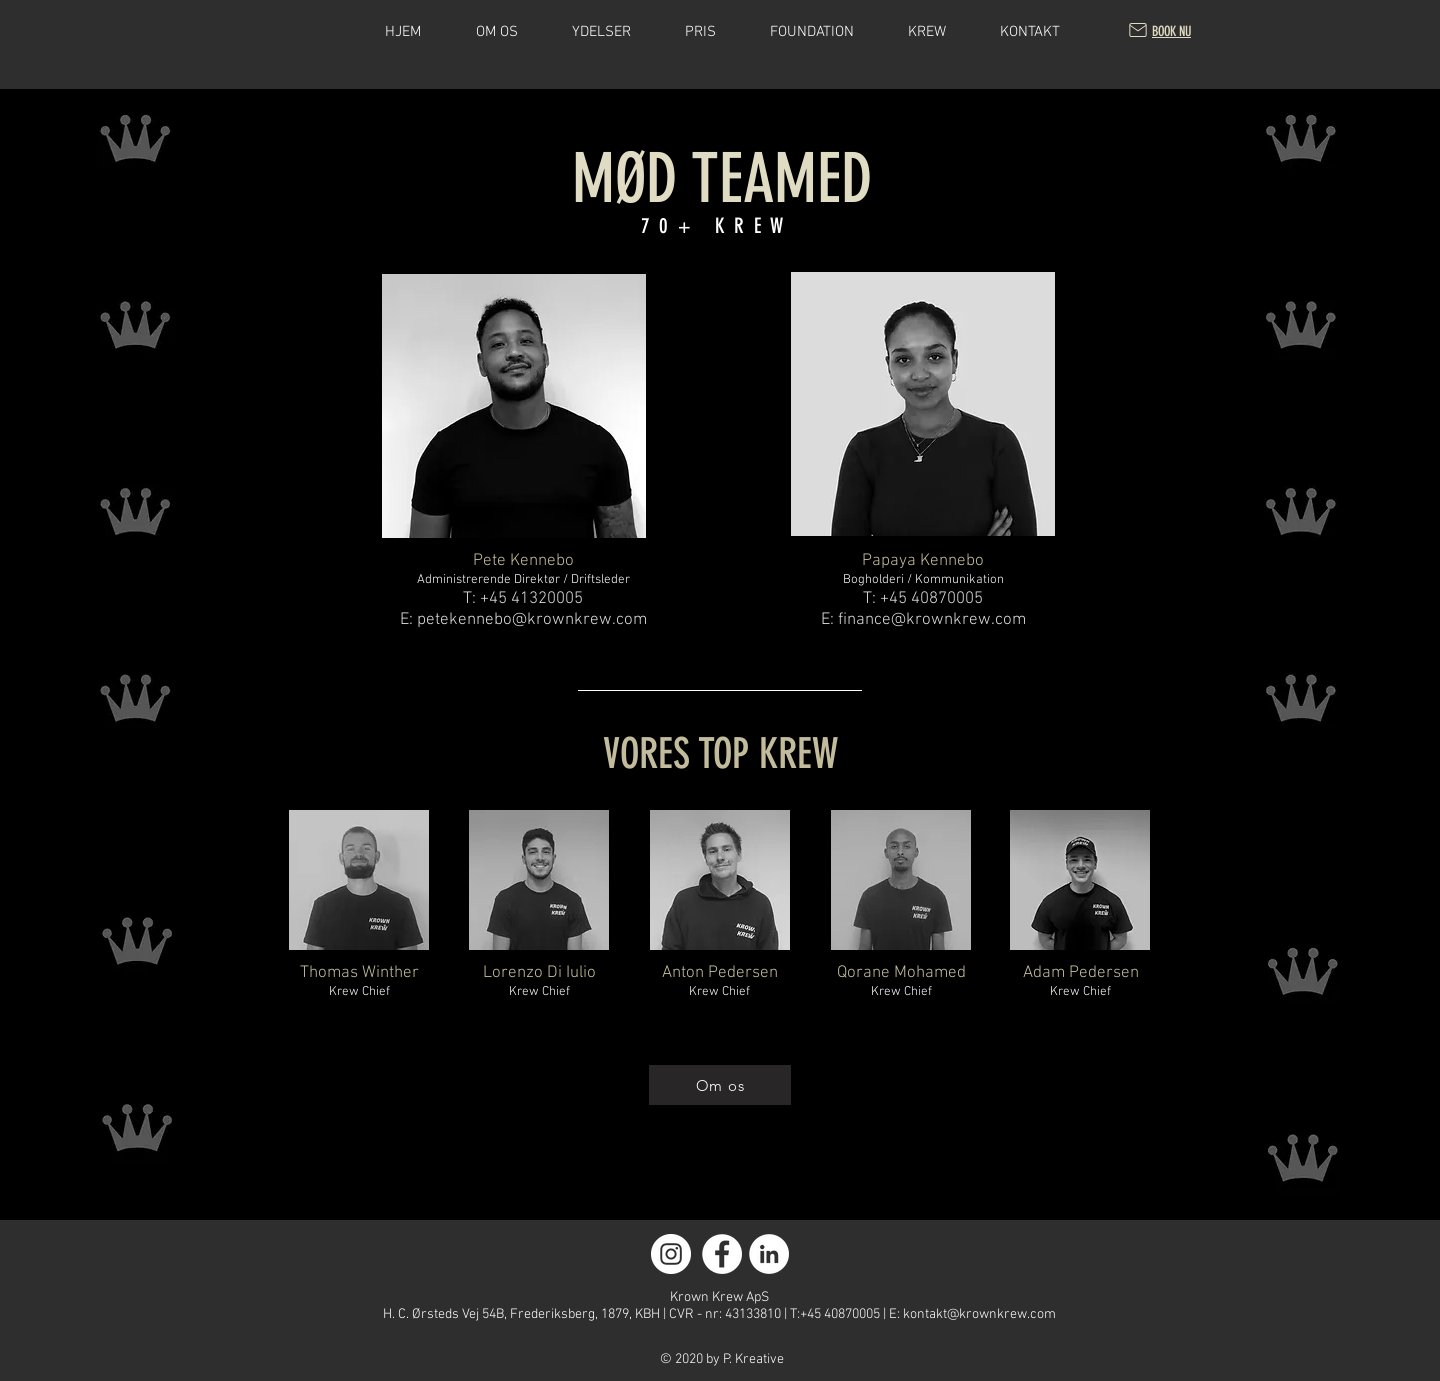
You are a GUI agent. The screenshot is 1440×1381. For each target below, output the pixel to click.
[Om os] (720, 1085)
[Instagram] (671, 1254)
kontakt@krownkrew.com (979, 1314)
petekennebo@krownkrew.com (532, 620)
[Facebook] (722, 1254)
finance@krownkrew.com (932, 620)
